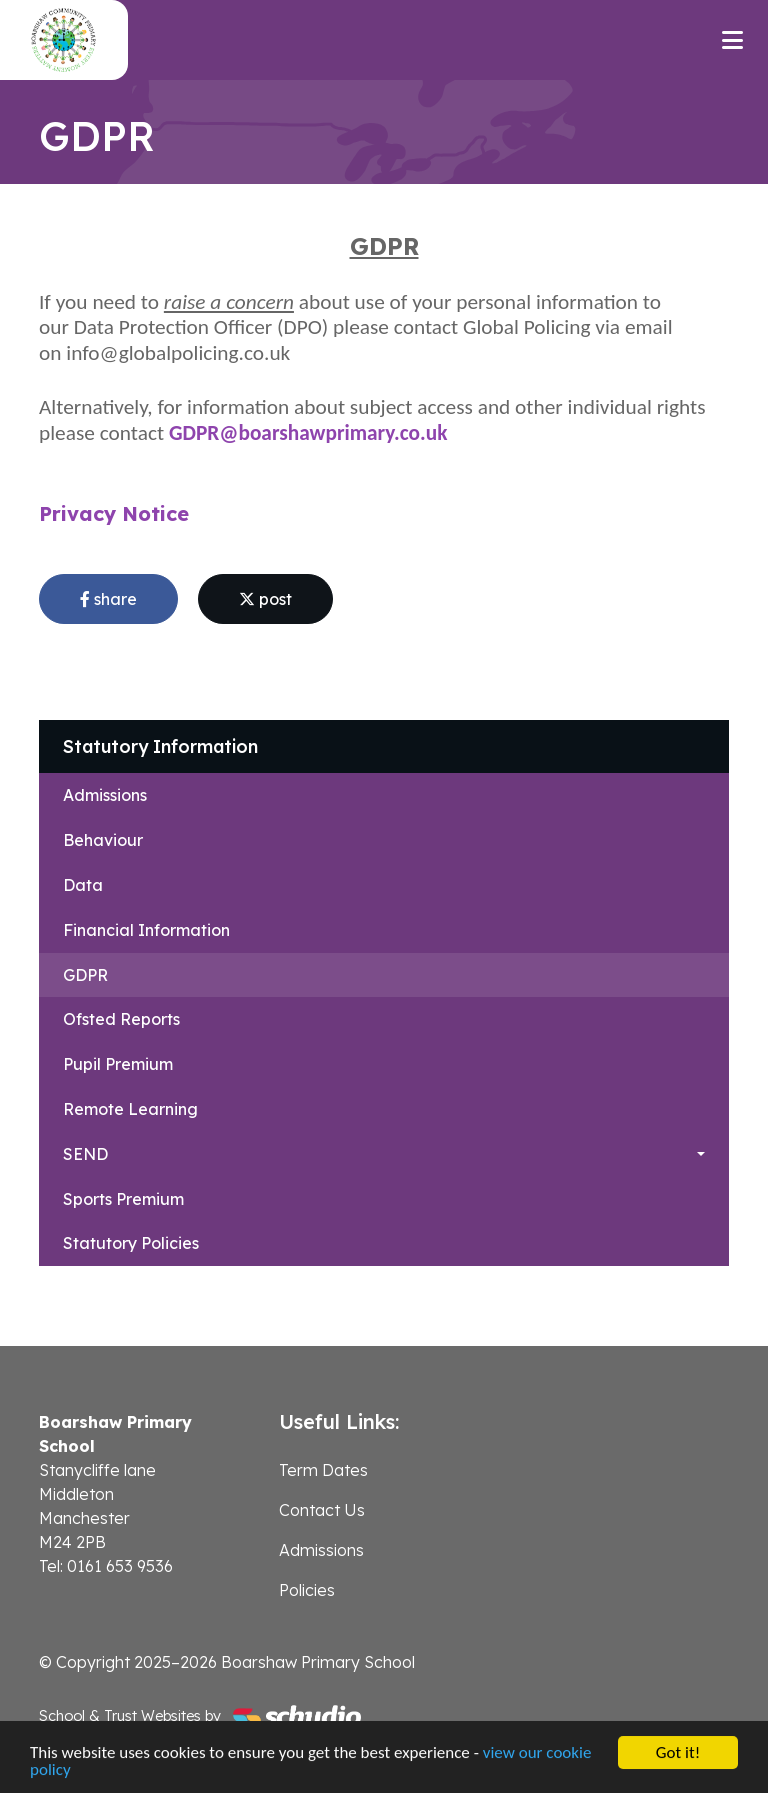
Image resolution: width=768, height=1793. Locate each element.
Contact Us (322, 1510)
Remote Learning (130, 1109)
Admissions (105, 795)
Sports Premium (123, 1199)
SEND (85, 1154)
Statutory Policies (131, 1243)
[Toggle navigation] (732, 40)
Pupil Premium (118, 1064)
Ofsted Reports (121, 1019)
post (265, 599)
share (108, 599)
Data (83, 885)
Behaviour (103, 840)
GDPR (85, 975)
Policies (307, 1590)
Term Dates (323, 1470)
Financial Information (146, 930)
